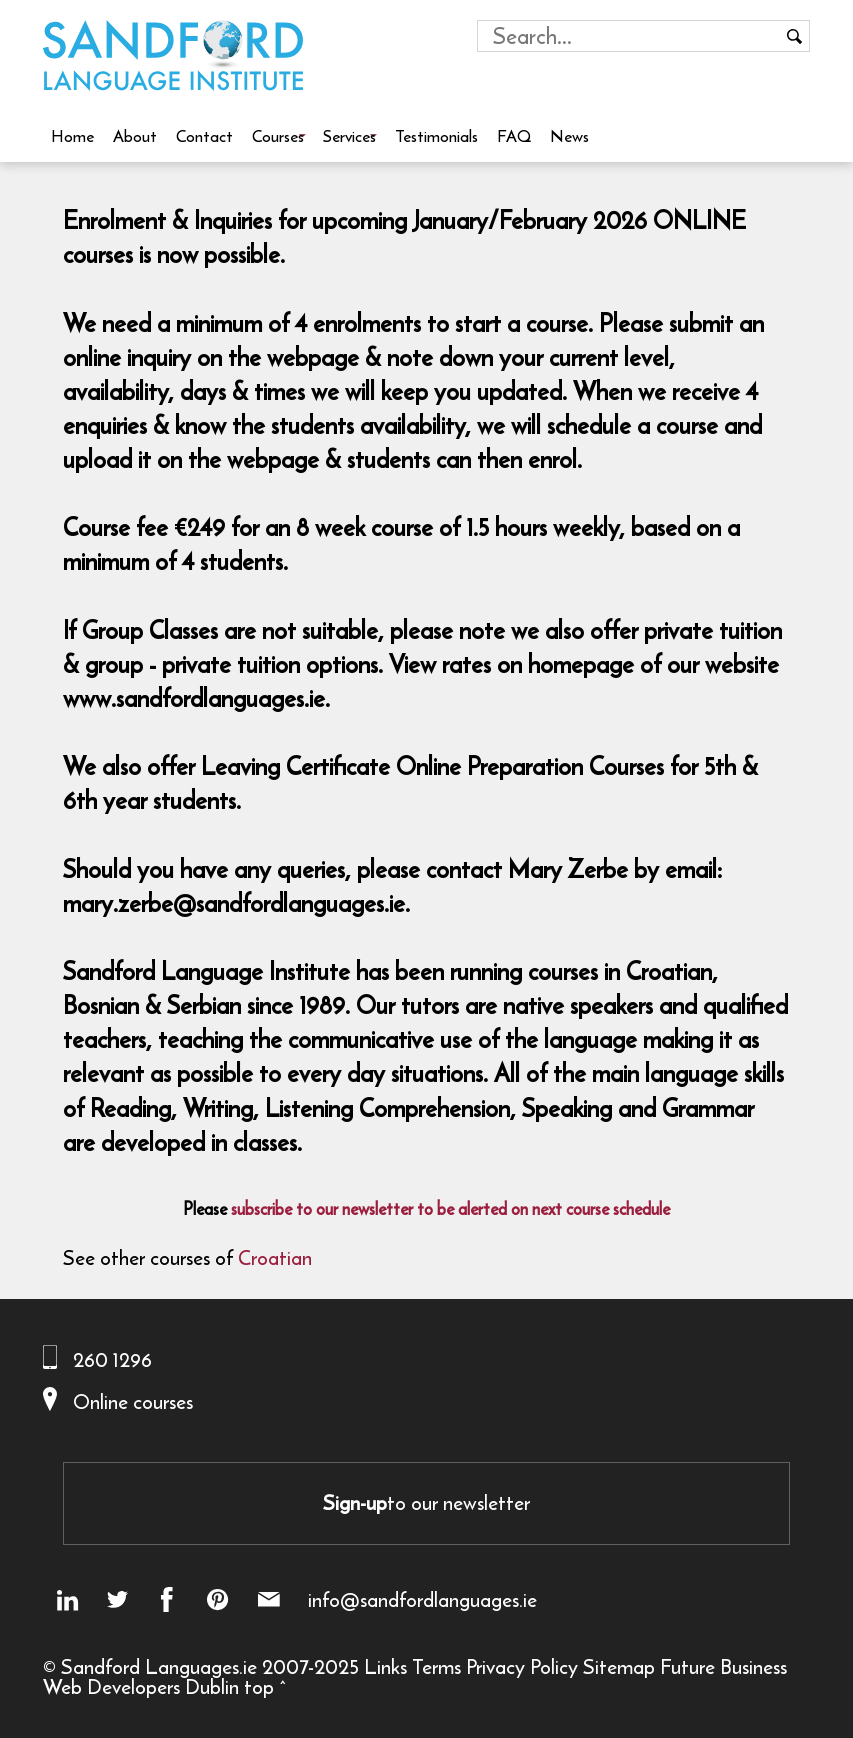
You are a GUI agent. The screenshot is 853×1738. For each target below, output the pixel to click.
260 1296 (112, 1359)
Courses (278, 136)
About (135, 136)
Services (349, 136)
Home (72, 136)
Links (385, 1666)
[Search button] (794, 36)
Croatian (275, 1257)
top (259, 1686)
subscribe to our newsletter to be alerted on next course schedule (450, 1209)
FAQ (514, 136)
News (569, 136)
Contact (204, 136)
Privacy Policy (522, 1666)
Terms (436, 1666)
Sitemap (619, 1666)
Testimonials (436, 136)
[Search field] (628, 36)
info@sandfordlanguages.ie (422, 1600)
